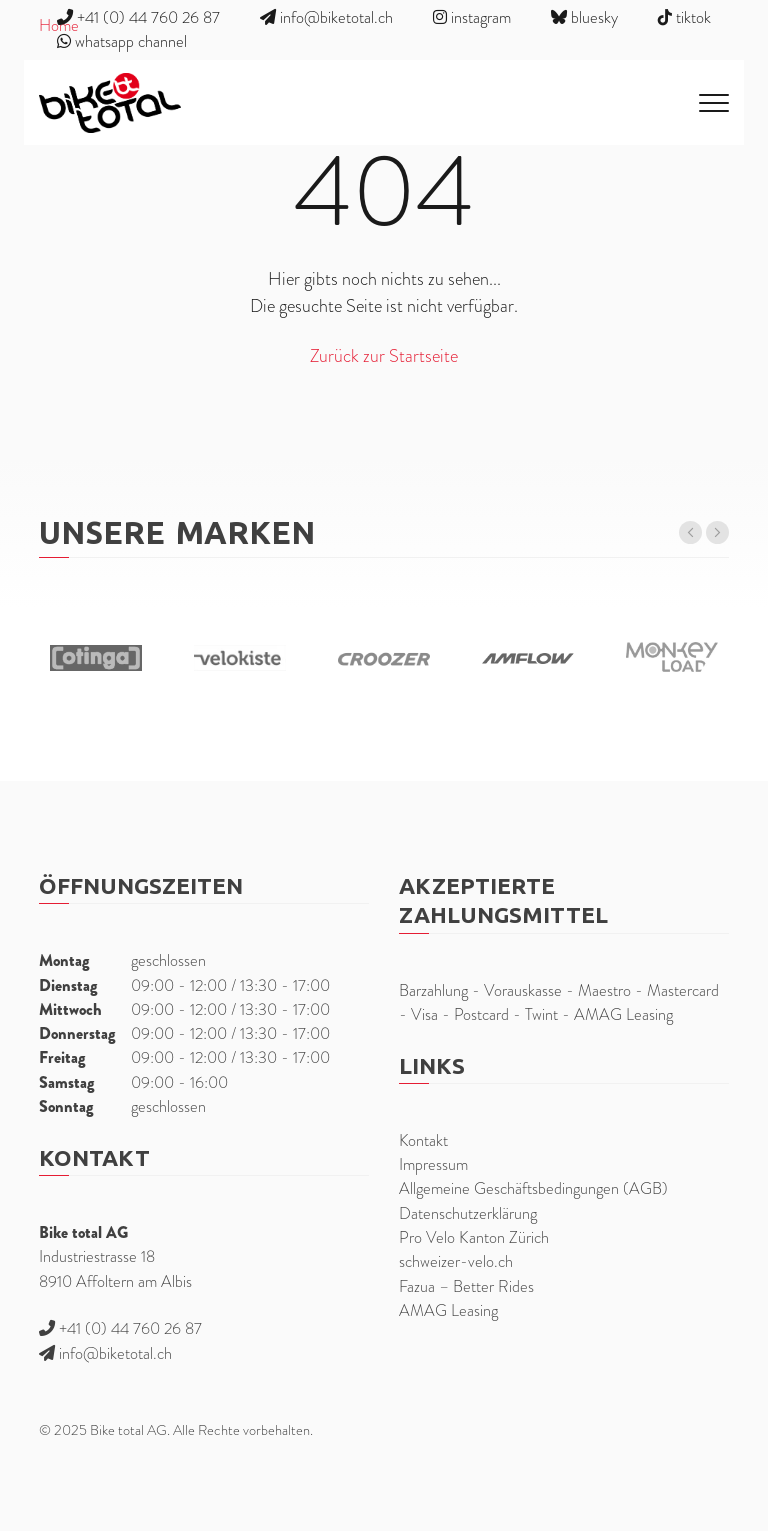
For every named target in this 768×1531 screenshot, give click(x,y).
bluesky (584, 17)
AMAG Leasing (448, 1310)
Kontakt (423, 1140)
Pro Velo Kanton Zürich (474, 1237)
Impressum (433, 1164)
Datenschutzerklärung (468, 1213)
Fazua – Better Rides (466, 1286)
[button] (690, 532)
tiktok (684, 17)
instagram (472, 17)
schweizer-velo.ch (456, 1261)
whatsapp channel (122, 41)
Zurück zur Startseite (384, 355)
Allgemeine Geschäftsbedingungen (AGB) (533, 1188)
